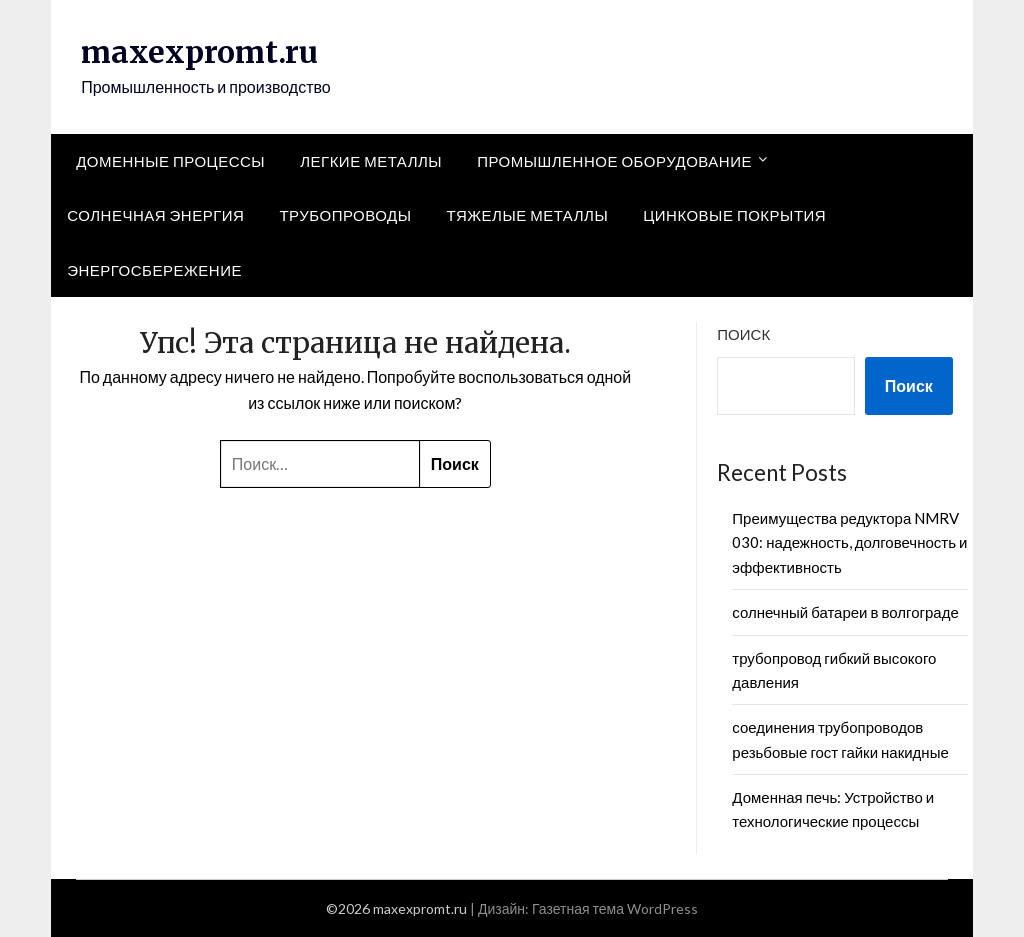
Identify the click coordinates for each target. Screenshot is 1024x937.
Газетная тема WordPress (615, 908)
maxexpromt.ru (199, 52)
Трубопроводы (345, 215)
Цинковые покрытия (734, 215)
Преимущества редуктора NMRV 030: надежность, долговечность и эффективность (849, 542)
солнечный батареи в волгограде (845, 612)
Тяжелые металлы (528, 215)
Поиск (743, 334)
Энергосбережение (154, 270)
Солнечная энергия (155, 215)
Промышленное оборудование (614, 161)
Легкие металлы (371, 161)
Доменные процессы (170, 161)
